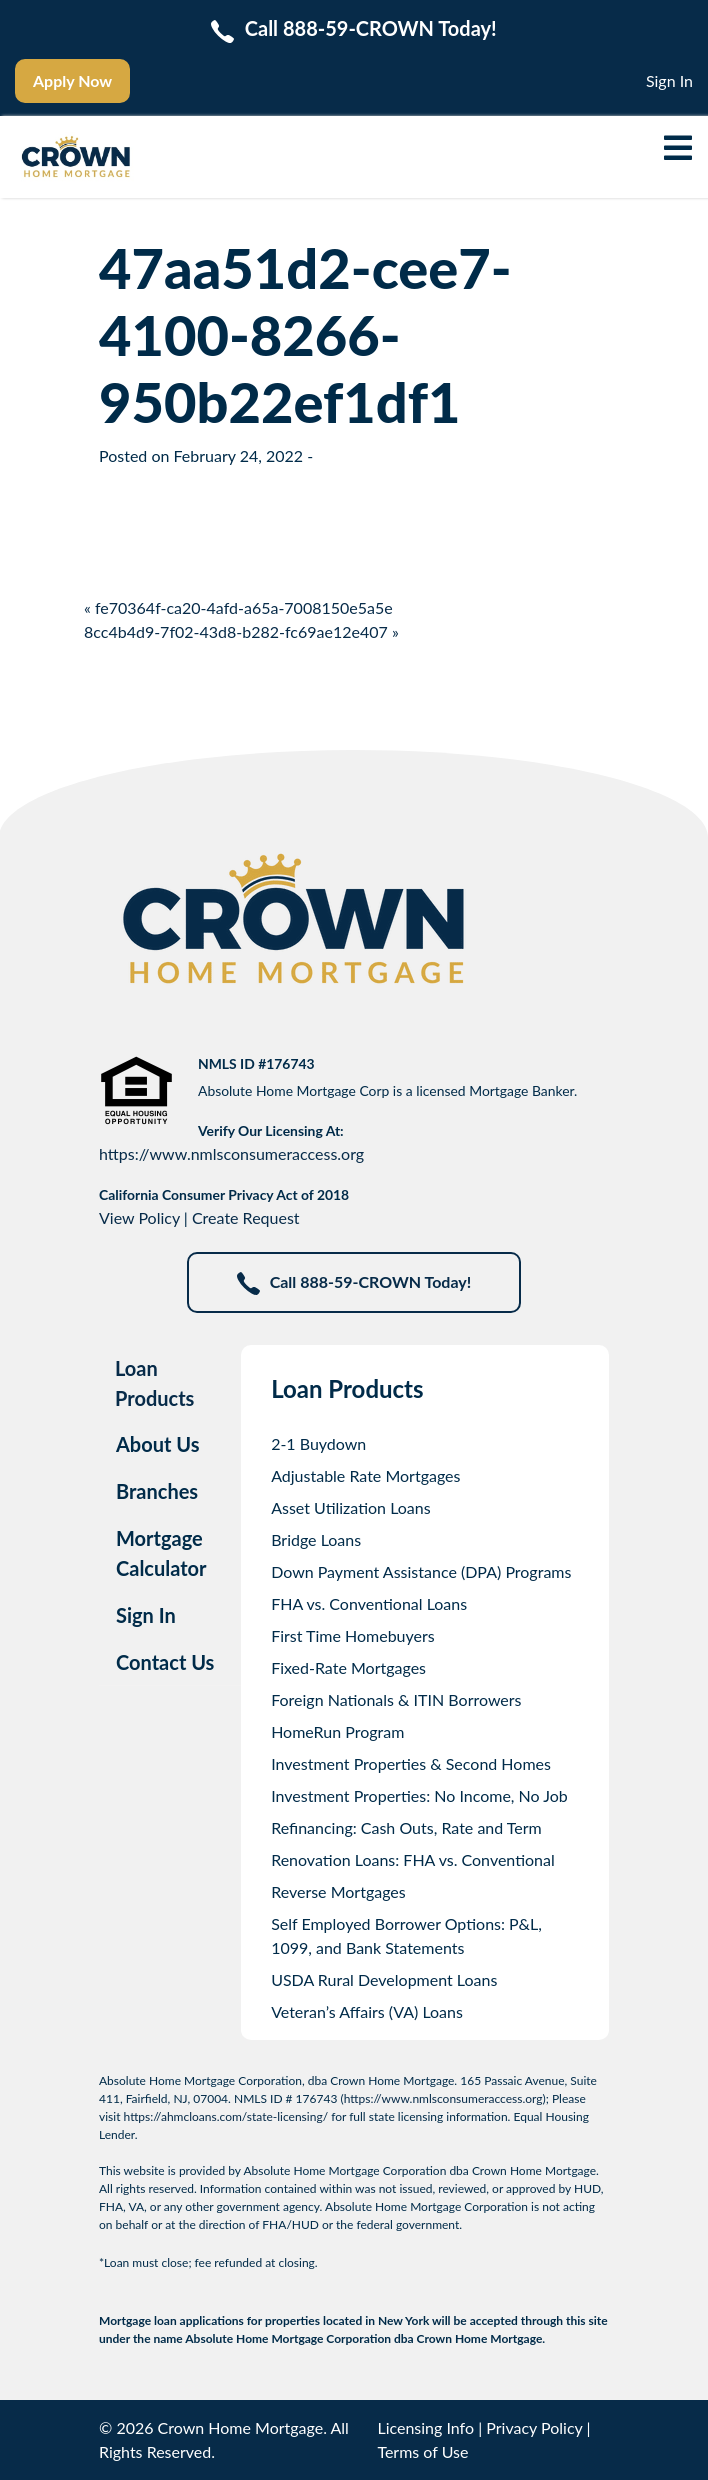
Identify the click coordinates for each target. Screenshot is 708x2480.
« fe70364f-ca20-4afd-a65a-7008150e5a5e (238, 607)
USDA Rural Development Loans (384, 1979)
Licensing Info (425, 2427)
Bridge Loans (316, 1539)
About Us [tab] (158, 1444)
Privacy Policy (534, 2427)
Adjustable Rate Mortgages (365, 1475)
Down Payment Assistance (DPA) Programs (421, 1571)
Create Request (246, 1217)
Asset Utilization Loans (351, 1507)
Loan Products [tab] (154, 1383)
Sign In (669, 80)
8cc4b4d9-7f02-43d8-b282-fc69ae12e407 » (241, 631)
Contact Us (165, 1662)
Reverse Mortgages (338, 1891)
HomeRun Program (337, 1731)
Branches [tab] (157, 1491)
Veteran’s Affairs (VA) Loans (367, 2011)
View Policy (139, 1217)
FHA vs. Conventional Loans (369, 1603)
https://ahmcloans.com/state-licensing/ (226, 2116)
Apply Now (72, 80)
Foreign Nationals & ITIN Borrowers (396, 1699)
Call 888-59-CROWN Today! (354, 1283)
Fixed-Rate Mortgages (348, 1667)
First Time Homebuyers (353, 1635)
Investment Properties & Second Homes (411, 1763)
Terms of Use (422, 2451)
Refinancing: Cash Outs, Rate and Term (406, 1827)
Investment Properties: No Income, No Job (419, 1795)
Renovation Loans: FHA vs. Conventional (413, 1859)
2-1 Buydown (318, 1443)
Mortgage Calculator (161, 1553)
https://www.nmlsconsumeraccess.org (231, 1153)
